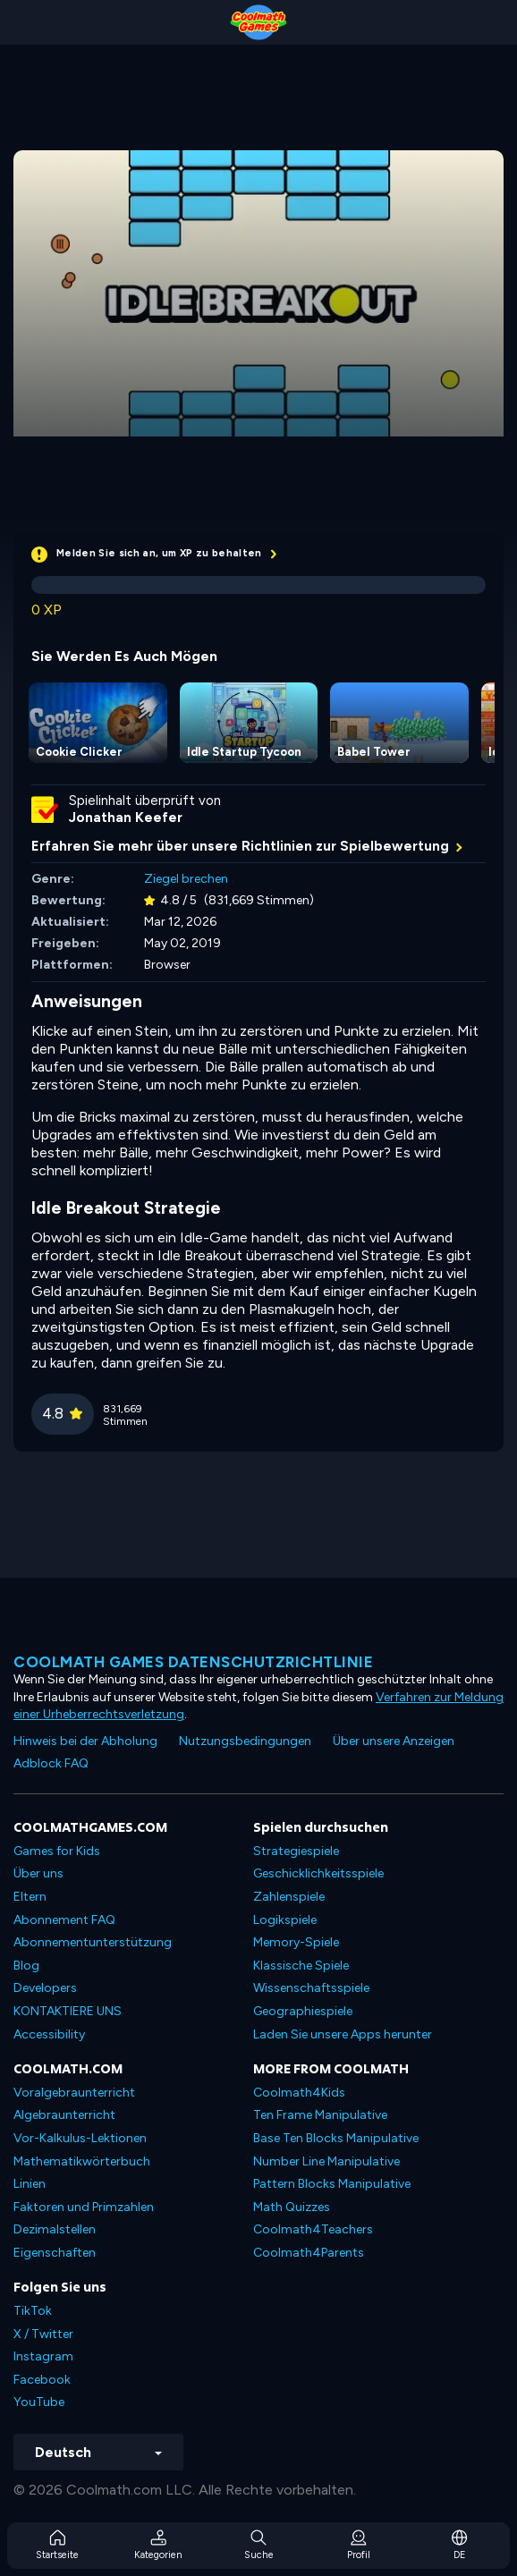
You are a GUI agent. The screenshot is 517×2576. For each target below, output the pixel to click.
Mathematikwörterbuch (81, 2161)
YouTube (38, 2402)
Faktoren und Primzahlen (83, 2207)
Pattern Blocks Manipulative (332, 2183)
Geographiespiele (302, 2011)
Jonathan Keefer (125, 817)
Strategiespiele (296, 1851)
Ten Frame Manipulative (320, 2115)
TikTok (32, 2310)
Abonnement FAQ (64, 1920)
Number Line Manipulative (326, 2161)
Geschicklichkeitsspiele (318, 1873)
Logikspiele (285, 1920)
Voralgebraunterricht (74, 2092)
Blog (26, 1965)
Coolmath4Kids (299, 2092)
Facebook (42, 2379)
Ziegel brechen (186, 878)
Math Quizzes (291, 2207)
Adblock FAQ (51, 1763)
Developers (45, 1988)
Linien (29, 2183)
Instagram (43, 2356)
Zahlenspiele (289, 1896)
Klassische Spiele (301, 1965)
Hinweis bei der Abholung (85, 1741)
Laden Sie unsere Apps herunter (342, 2034)
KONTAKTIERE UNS (67, 2011)
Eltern (30, 1896)
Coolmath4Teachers (313, 2229)
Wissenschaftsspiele (311, 1988)
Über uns (38, 1873)
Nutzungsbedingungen (245, 1741)
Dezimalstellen (54, 2229)
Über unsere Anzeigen (393, 1741)
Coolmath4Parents (308, 2252)
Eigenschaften (54, 2252)
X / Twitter (43, 2334)
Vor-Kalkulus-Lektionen (80, 2138)
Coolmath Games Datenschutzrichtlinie (193, 1662)
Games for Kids (56, 1851)
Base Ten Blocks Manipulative (336, 2138)
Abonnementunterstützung (92, 1942)
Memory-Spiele (296, 1942)
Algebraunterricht (64, 2115)
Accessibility (49, 2034)
